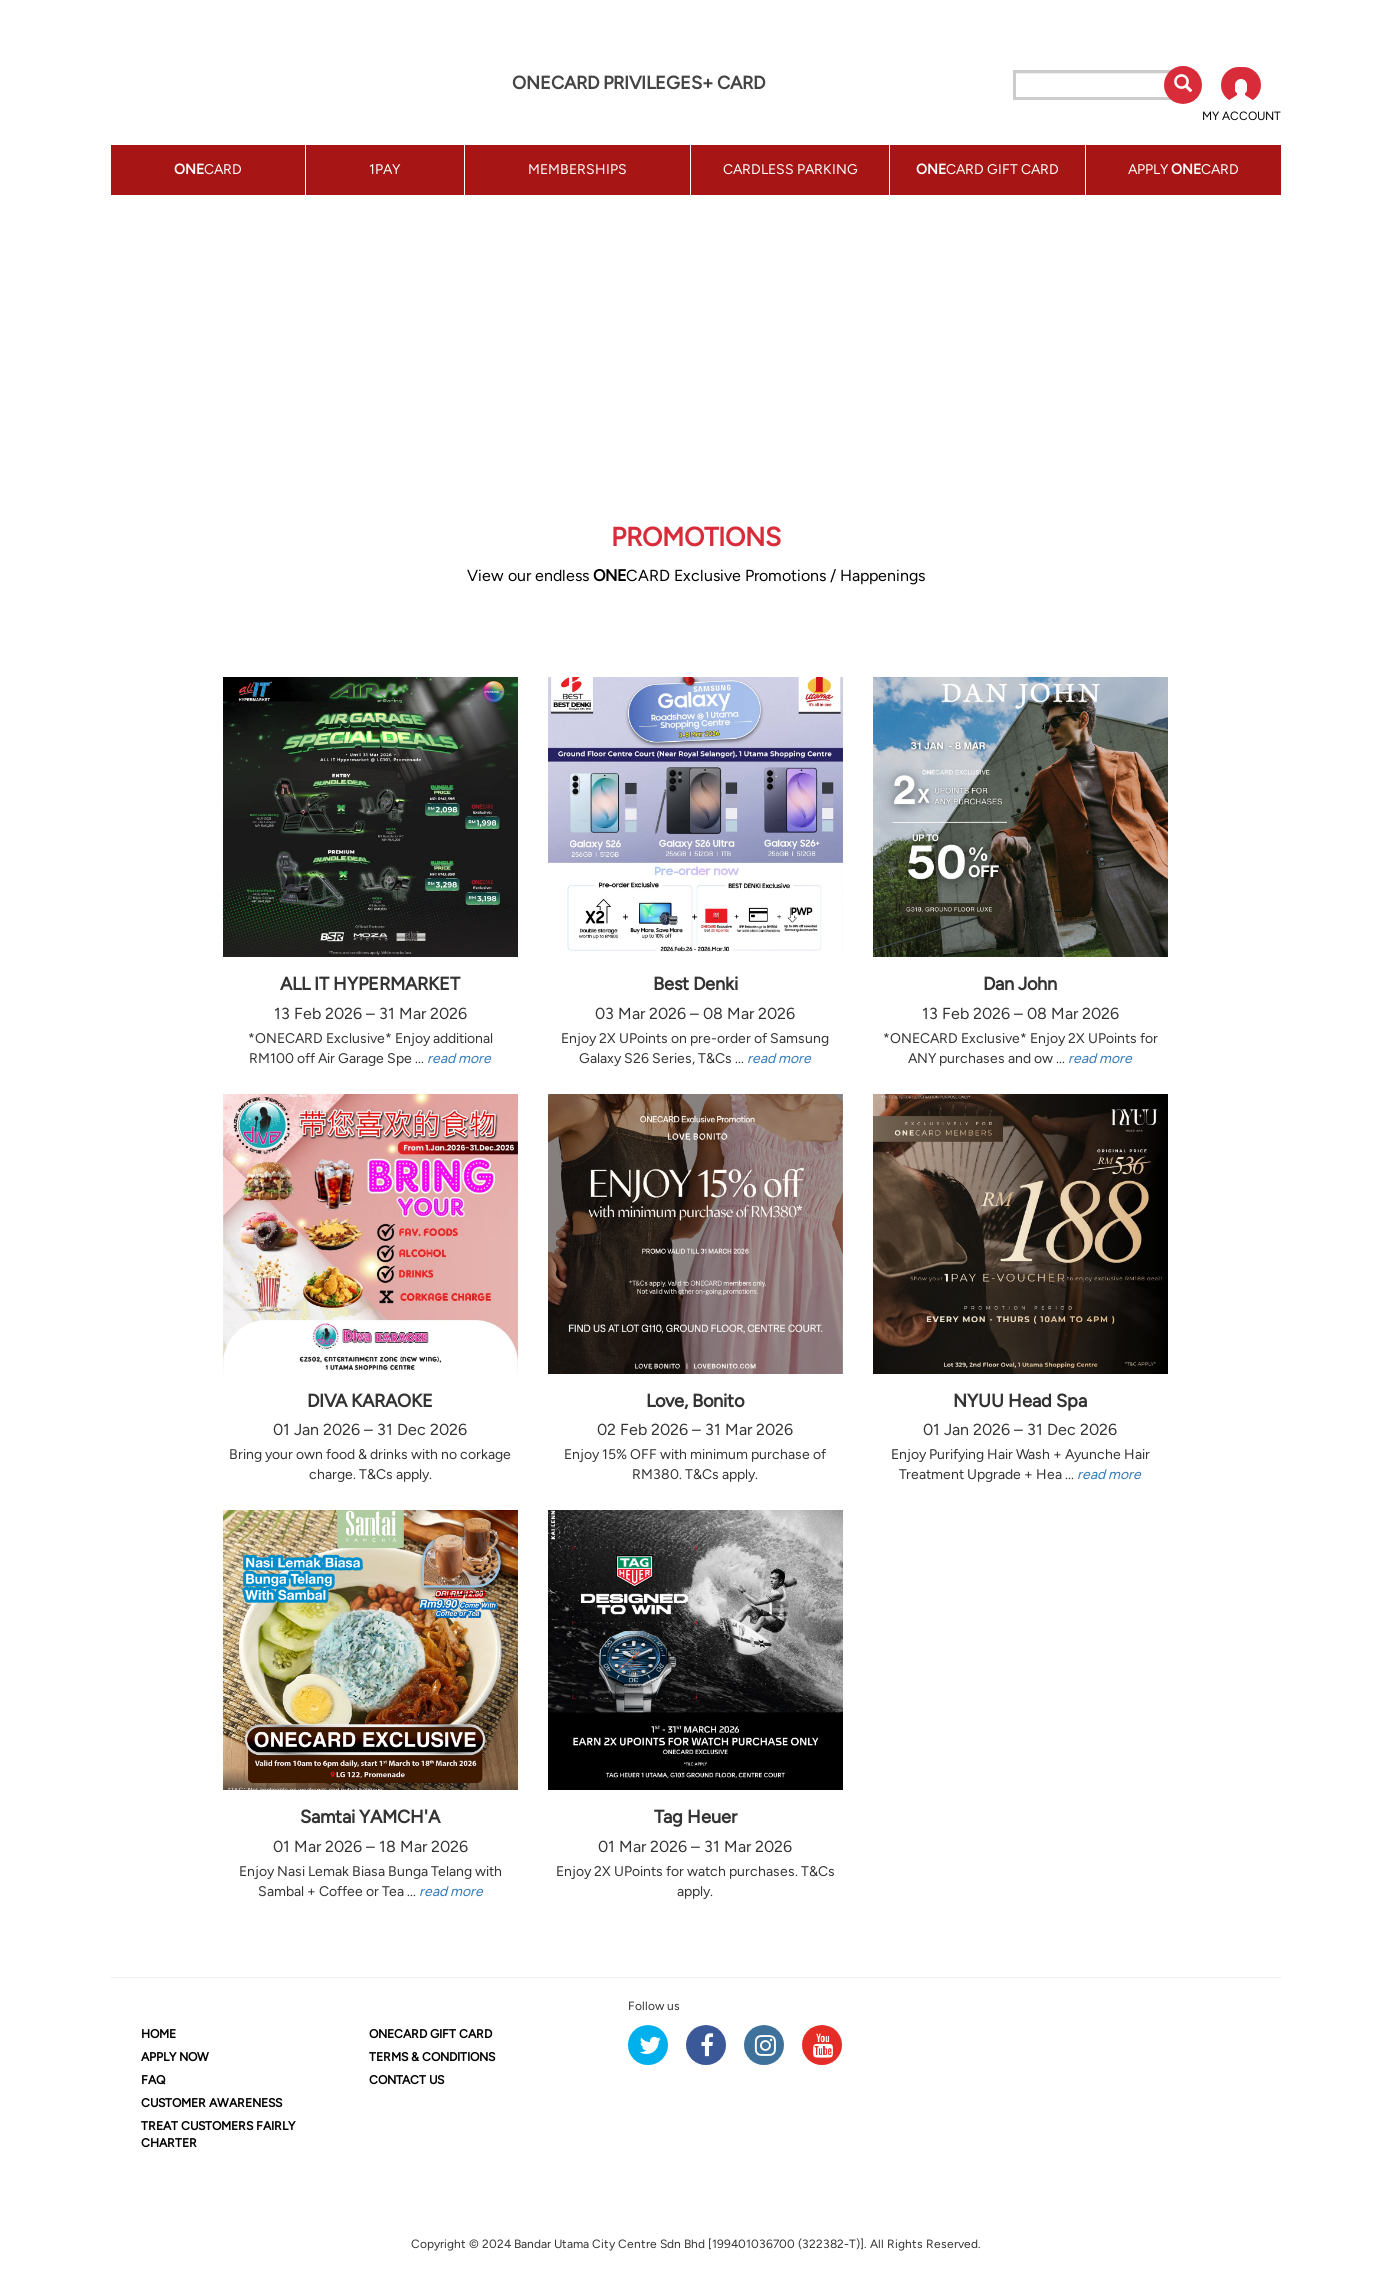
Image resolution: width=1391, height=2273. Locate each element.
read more (459, 1058)
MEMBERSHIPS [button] (577, 169)
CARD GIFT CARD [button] (987, 169)
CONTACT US (406, 2080)
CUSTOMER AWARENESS (211, 2103)
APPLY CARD (1183, 169)
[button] (1241, 96)
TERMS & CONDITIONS (432, 2057)
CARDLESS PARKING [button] (790, 169)
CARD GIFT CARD (430, 2034)
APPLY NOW (175, 2057)
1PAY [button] (384, 169)
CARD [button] (208, 169)
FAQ (153, 2080)
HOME (158, 2034)
